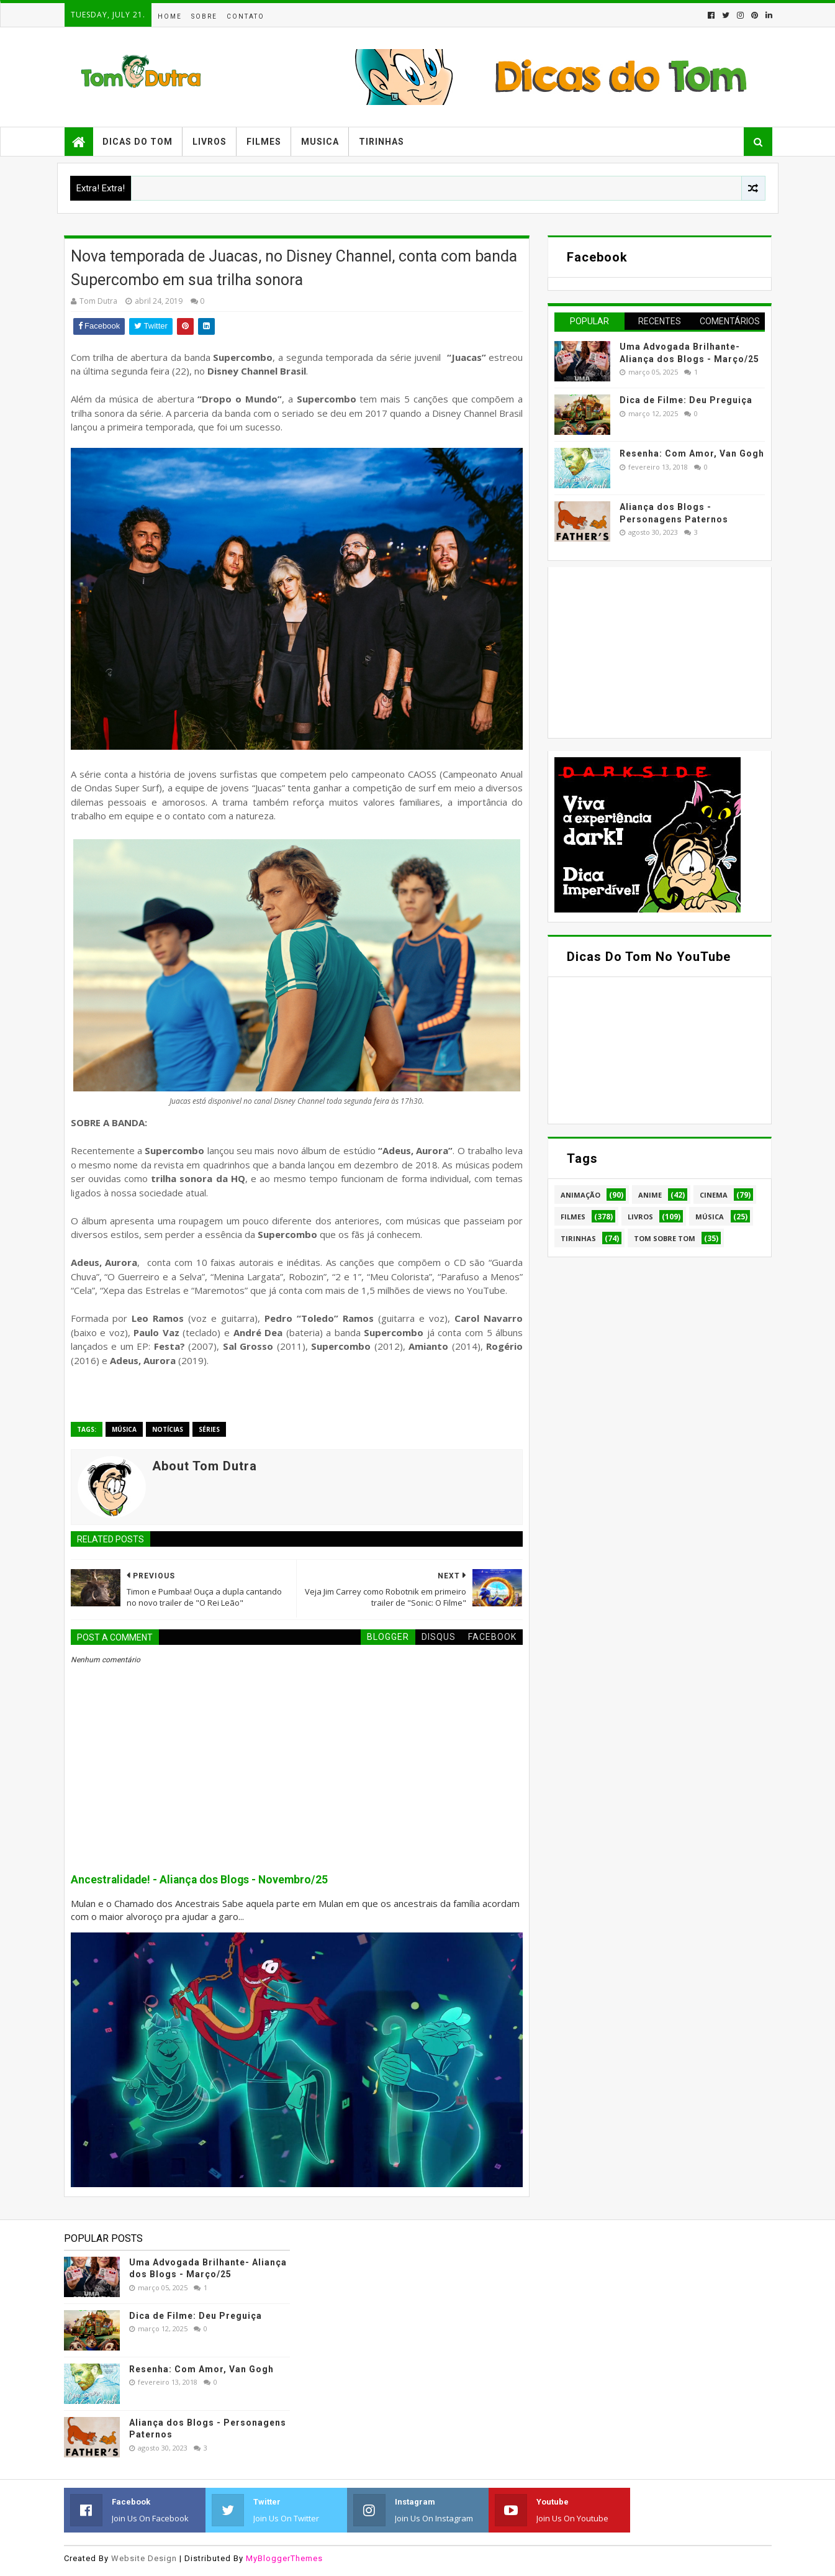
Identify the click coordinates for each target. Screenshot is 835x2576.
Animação (580, 1194)
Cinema (714, 1194)
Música (124, 1429)
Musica (320, 142)
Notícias (167, 1429)
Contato (245, 16)
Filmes (263, 142)
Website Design (144, 2558)
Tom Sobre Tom (664, 1238)
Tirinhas (381, 142)
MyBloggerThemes (284, 2558)
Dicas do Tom (137, 142)
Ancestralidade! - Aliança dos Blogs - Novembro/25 (199, 1879)
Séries (209, 1429)
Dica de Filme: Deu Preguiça (686, 400)
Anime (650, 1194)
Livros (209, 142)
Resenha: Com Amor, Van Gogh (692, 453)
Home (170, 16)
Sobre (204, 16)
